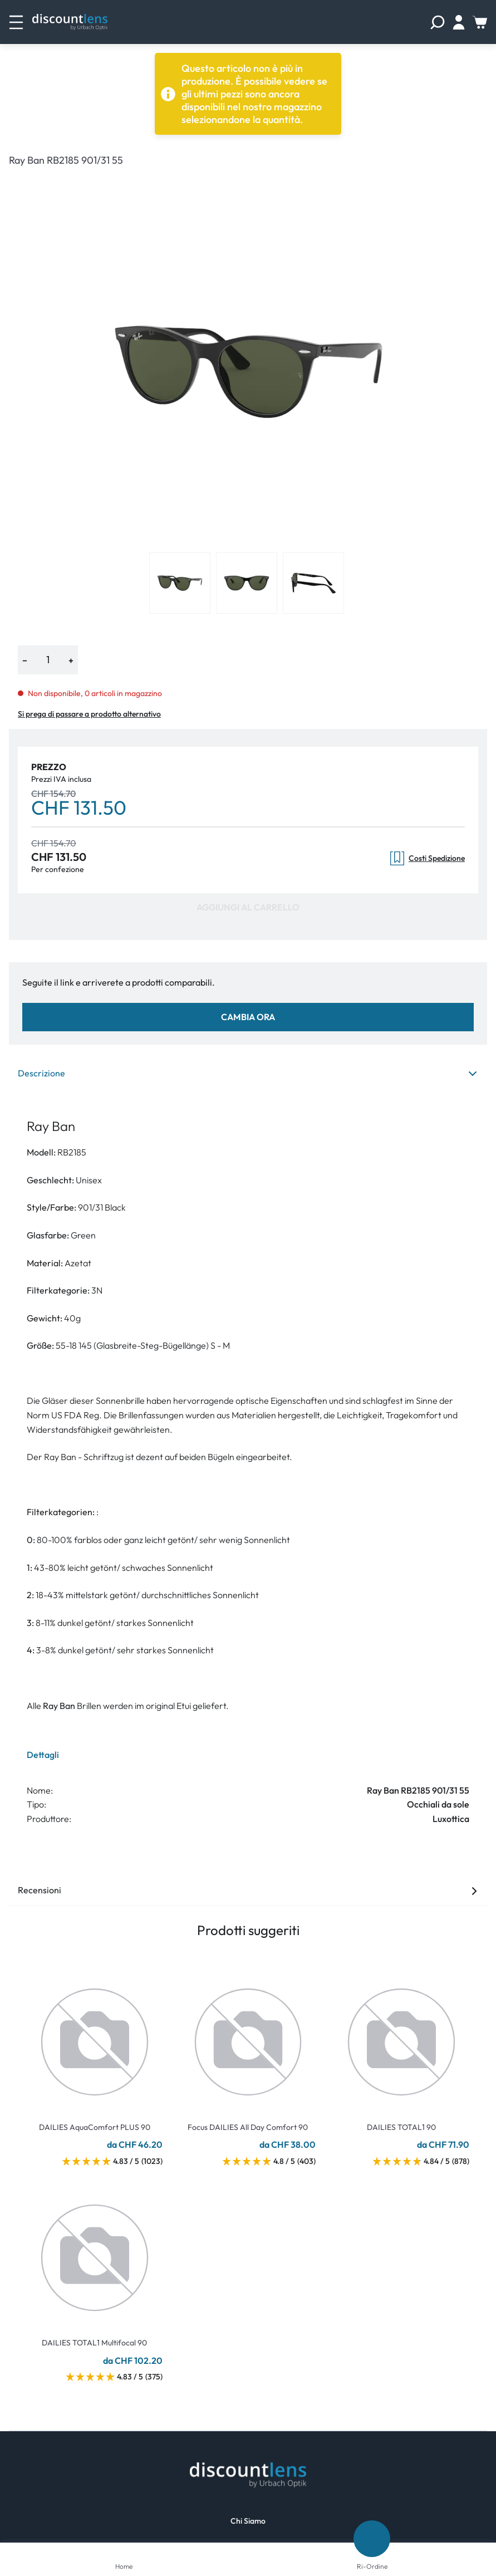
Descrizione (248, 1073)
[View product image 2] (246, 583)
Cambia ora (248, 1016)
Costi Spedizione (427, 858)
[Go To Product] (94, 2035)
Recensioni (248, 1890)
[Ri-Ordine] (371, 2538)
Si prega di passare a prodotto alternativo (89, 714)
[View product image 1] (179, 583)
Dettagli (43, 1754)
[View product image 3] (313, 583)
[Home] (124, 2551)
